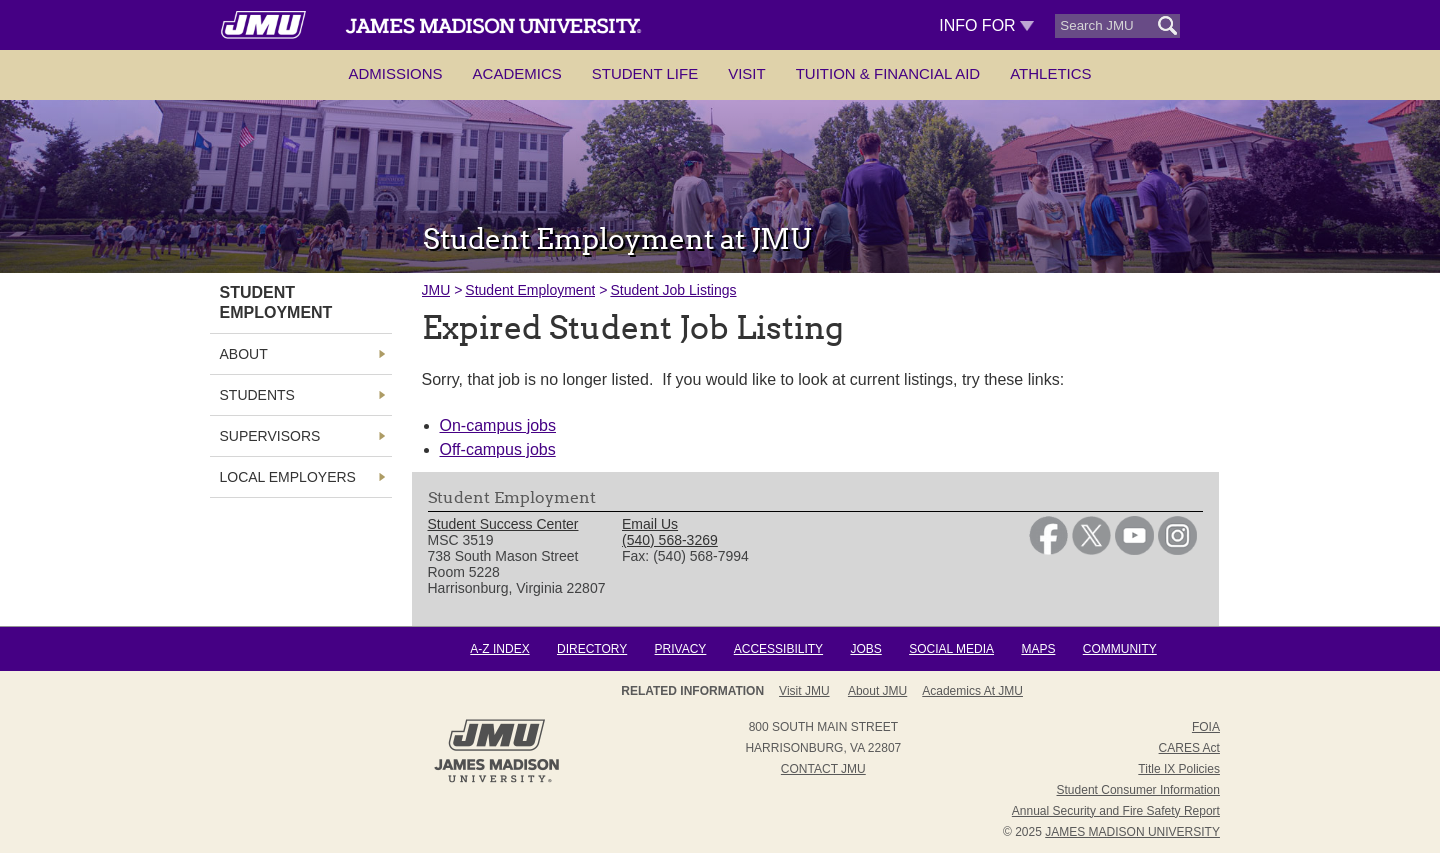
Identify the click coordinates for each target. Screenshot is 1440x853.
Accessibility (778, 649)
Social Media (951, 649)
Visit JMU (804, 691)
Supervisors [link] (270, 436)
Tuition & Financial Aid (888, 73)
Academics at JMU (972, 691)
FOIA (1206, 727)
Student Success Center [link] (503, 524)
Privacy (681, 649)
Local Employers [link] (288, 477)
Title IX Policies (1179, 769)
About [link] (244, 354)
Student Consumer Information (1138, 790)
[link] (1048, 550)
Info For (986, 25)
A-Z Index (499, 649)
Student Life (645, 73)
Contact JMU (823, 769)
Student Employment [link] (276, 302)
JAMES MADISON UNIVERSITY (1132, 832)
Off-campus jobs (498, 449)
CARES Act (1189, 748)
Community (1120, 649)
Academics (517, 73)
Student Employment (530, 290)
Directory (592, 649)
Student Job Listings (673, 290)
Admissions (395, 73)
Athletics (1050, 73)
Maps (1038, 649)
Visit (747, 73)
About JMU (877, 691)
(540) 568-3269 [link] (670, 540)
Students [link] (257, 395)
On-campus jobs (498, 425)
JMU (436, 290)
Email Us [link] (650, 524)
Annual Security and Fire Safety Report (1116, 811)
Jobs (865, 649)
